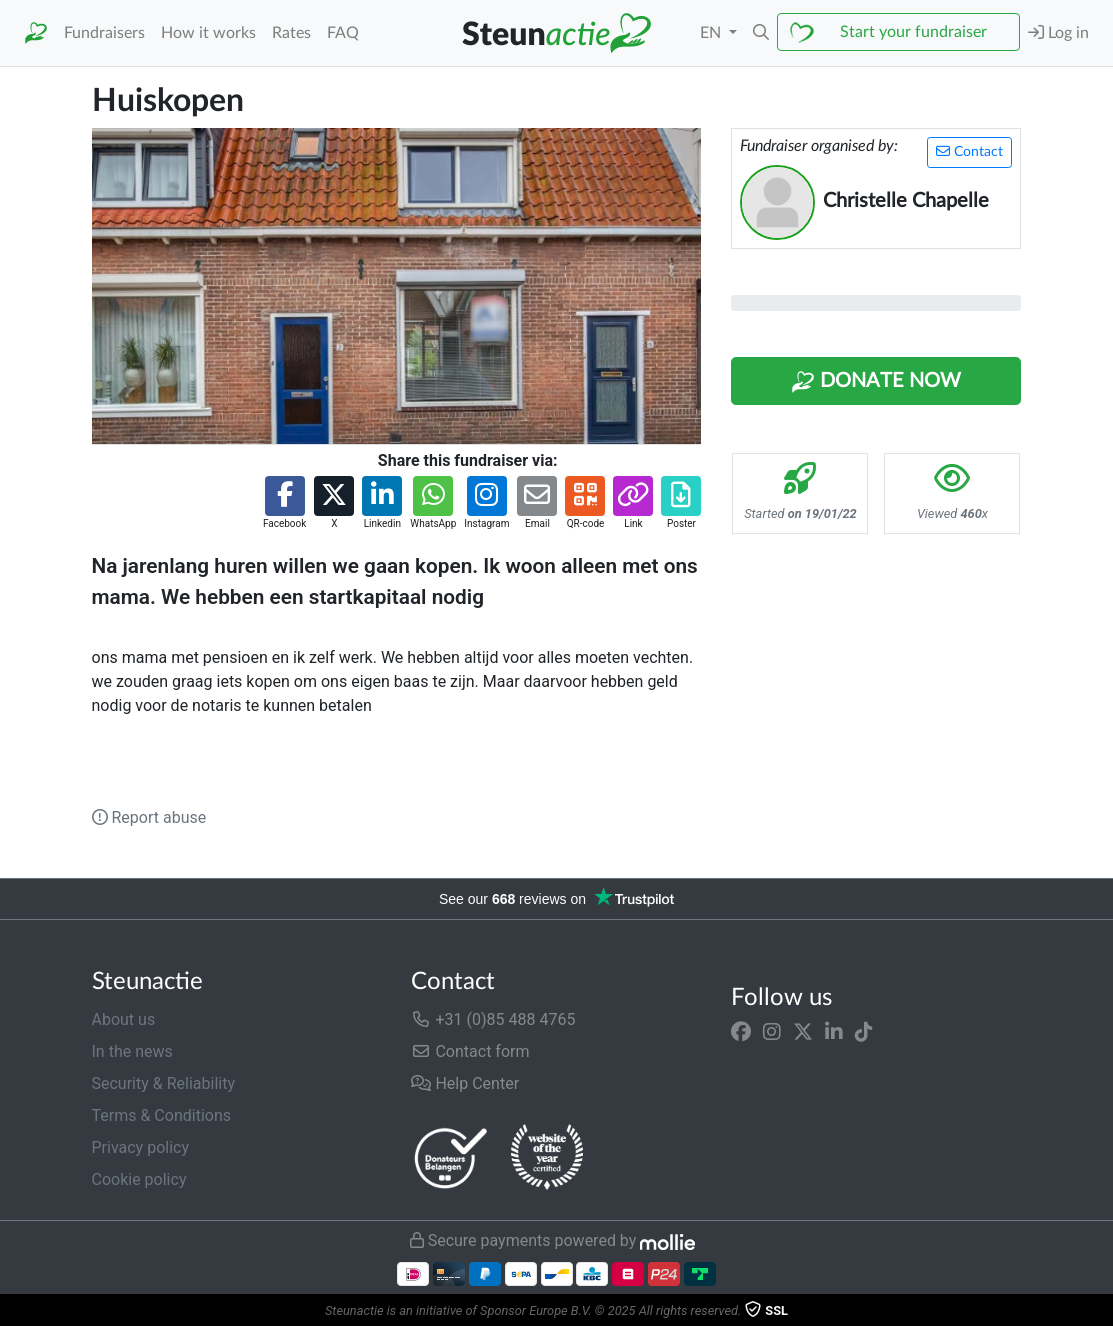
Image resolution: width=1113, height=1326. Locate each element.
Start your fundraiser (913, 32)
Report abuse (149, 817)
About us (124, 1019)
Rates (291, 33)
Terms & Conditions (162, 1115)
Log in (1058, 32)
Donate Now (876, 382)
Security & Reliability (163, 1083)
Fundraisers (104, 33)
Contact (969, 151)
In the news (132, 1051)
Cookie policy (139, 1179)
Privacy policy (141, 1147)
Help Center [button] (465, 1083)
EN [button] (712, 33)
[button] (761, 33)
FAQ (343, 33)
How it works (208, 33)
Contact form (470, 1051)
